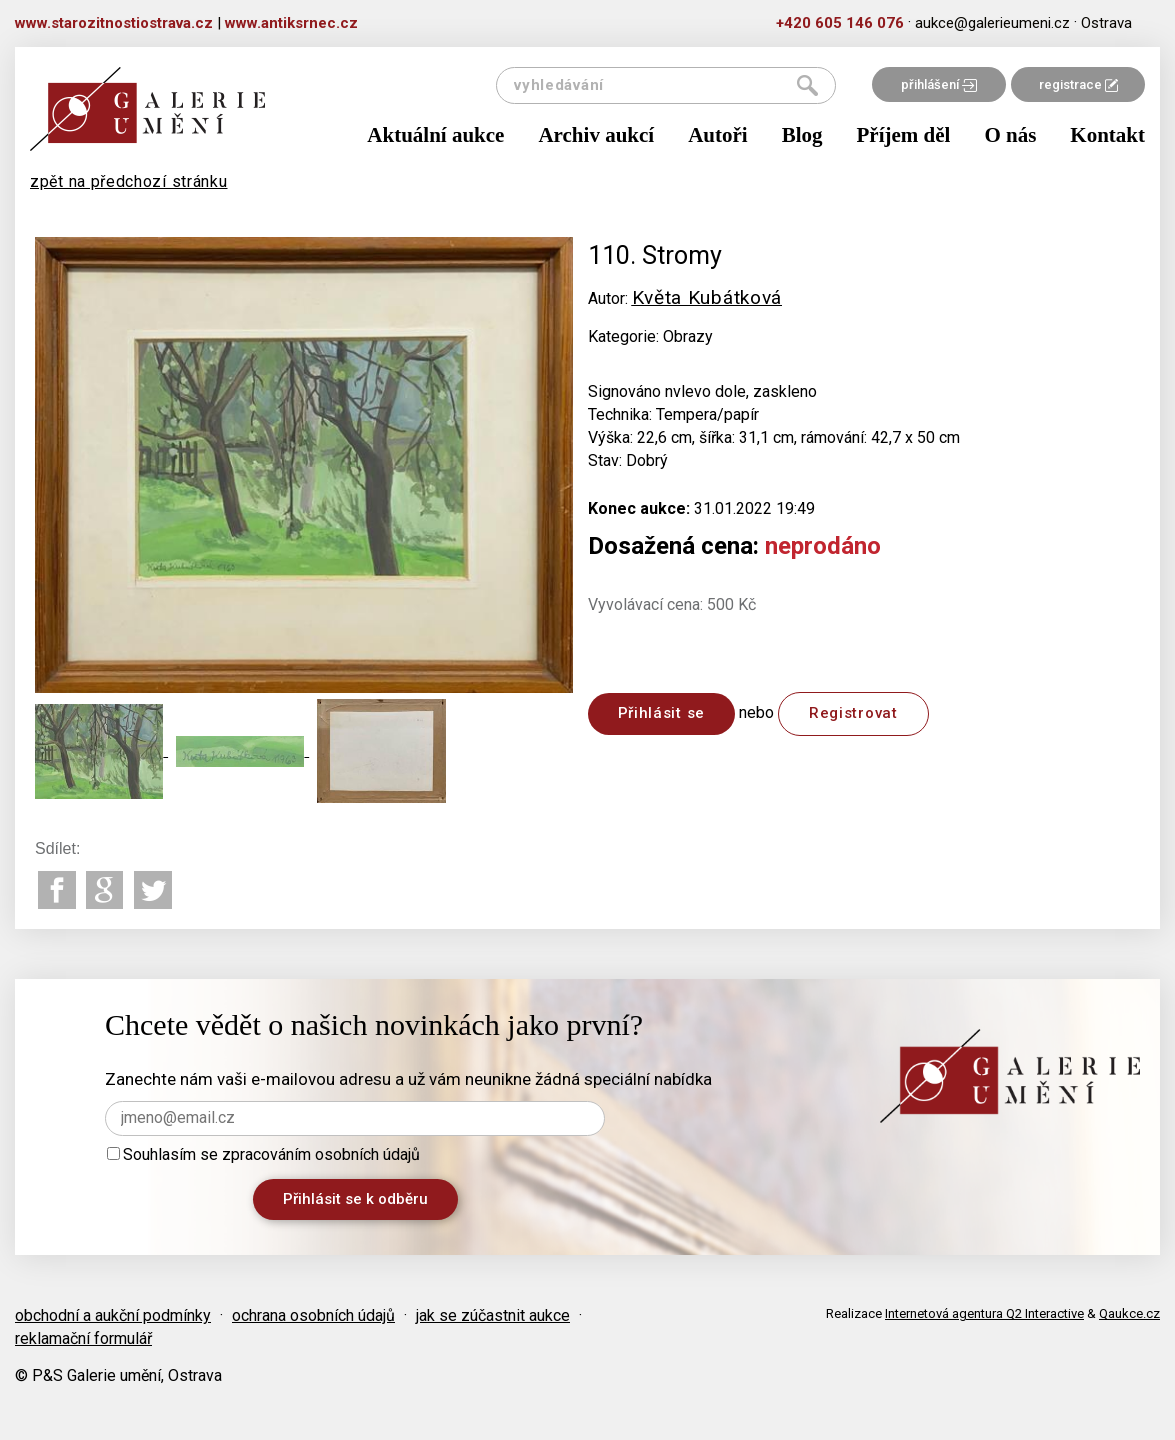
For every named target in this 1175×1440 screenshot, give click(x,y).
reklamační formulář (83, 1338)
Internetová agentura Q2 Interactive (984, 1313)
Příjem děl (904, 135)
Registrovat (853, 713)
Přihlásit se (661, 713)
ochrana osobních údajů (313, 1315)
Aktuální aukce (435, 135)
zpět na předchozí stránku (129, 181)
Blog (802, 135)
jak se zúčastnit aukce (493, 1315)
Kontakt (1107, 135)
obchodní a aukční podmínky (113, 1315)
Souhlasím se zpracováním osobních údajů (263, 1154)
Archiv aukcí (596, 135)
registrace (1078, 84)
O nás (1010, 135)
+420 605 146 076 (840, 23)
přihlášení (939, 84)
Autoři (718, 135)
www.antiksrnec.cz (291, 23)
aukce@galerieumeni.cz (992, 23)
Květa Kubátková (707, 297)
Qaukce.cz (1129, 1313)
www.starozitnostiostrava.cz (114, 23)
